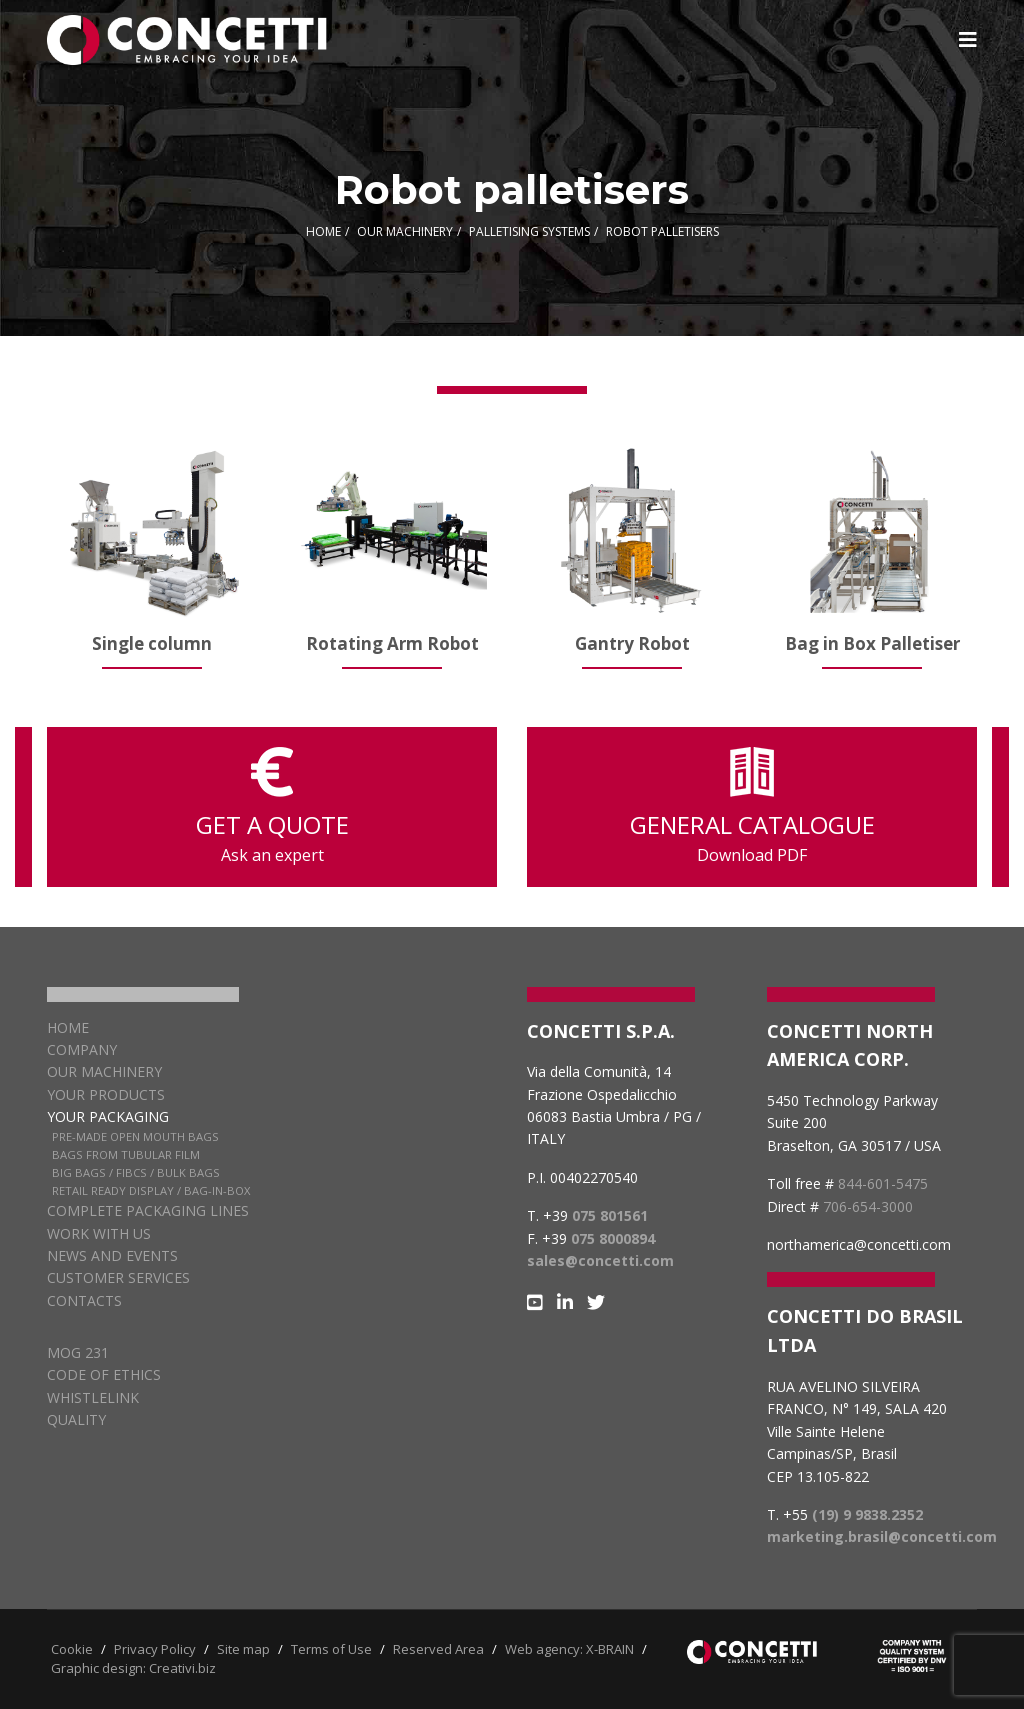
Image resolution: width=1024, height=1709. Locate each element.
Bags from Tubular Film (126, 1154)
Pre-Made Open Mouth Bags (135, 1136)
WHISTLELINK (93, 1397)
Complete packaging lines (148, 1210)
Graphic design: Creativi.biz (133, 1668)
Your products (106, 1094)
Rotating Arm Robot (392, 643)
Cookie (72, 1649)
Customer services (118, 1277)
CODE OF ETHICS (104, 1374)
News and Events (112, 1255)
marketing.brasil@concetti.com (882, 1536)
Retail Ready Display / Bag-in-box (151, 1190)
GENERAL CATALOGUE (752, 807)
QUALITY (76, 1419)
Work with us (99, 1233)
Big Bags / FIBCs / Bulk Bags (136, 1172)
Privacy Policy (155, 1649)
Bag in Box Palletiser (872, 643)
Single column (152, 643)
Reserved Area (438, 1649)
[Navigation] (968, 40)
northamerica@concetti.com (859, 1244)
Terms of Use (331, 1649)
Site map (243, 1649)
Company (82, 1049)
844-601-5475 (883, 1183)
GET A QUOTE (272, 807)
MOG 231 (78, 1352)
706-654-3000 (868, 1206)
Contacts (84, 1300)
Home (68, 1027)
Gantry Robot (632, 643)
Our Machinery (104, 1071)
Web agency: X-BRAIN (569, 1649)
